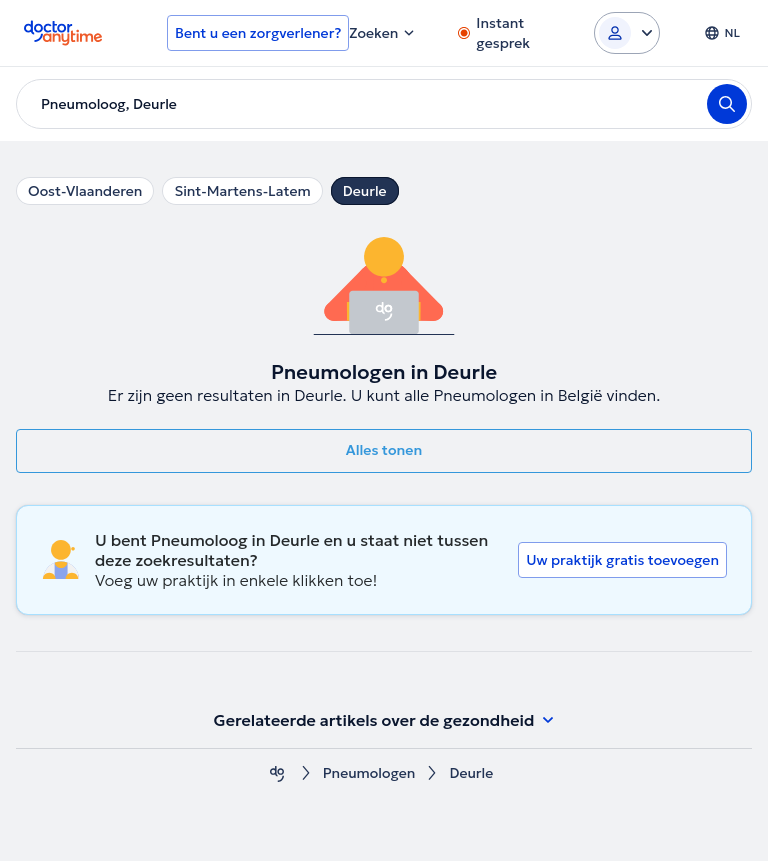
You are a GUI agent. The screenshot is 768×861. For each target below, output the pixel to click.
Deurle (365, 191)
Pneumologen (369, 773)
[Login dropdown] (627, 33)
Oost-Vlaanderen (85, 191)
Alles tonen (384, 450)
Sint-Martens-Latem (242, 191)
